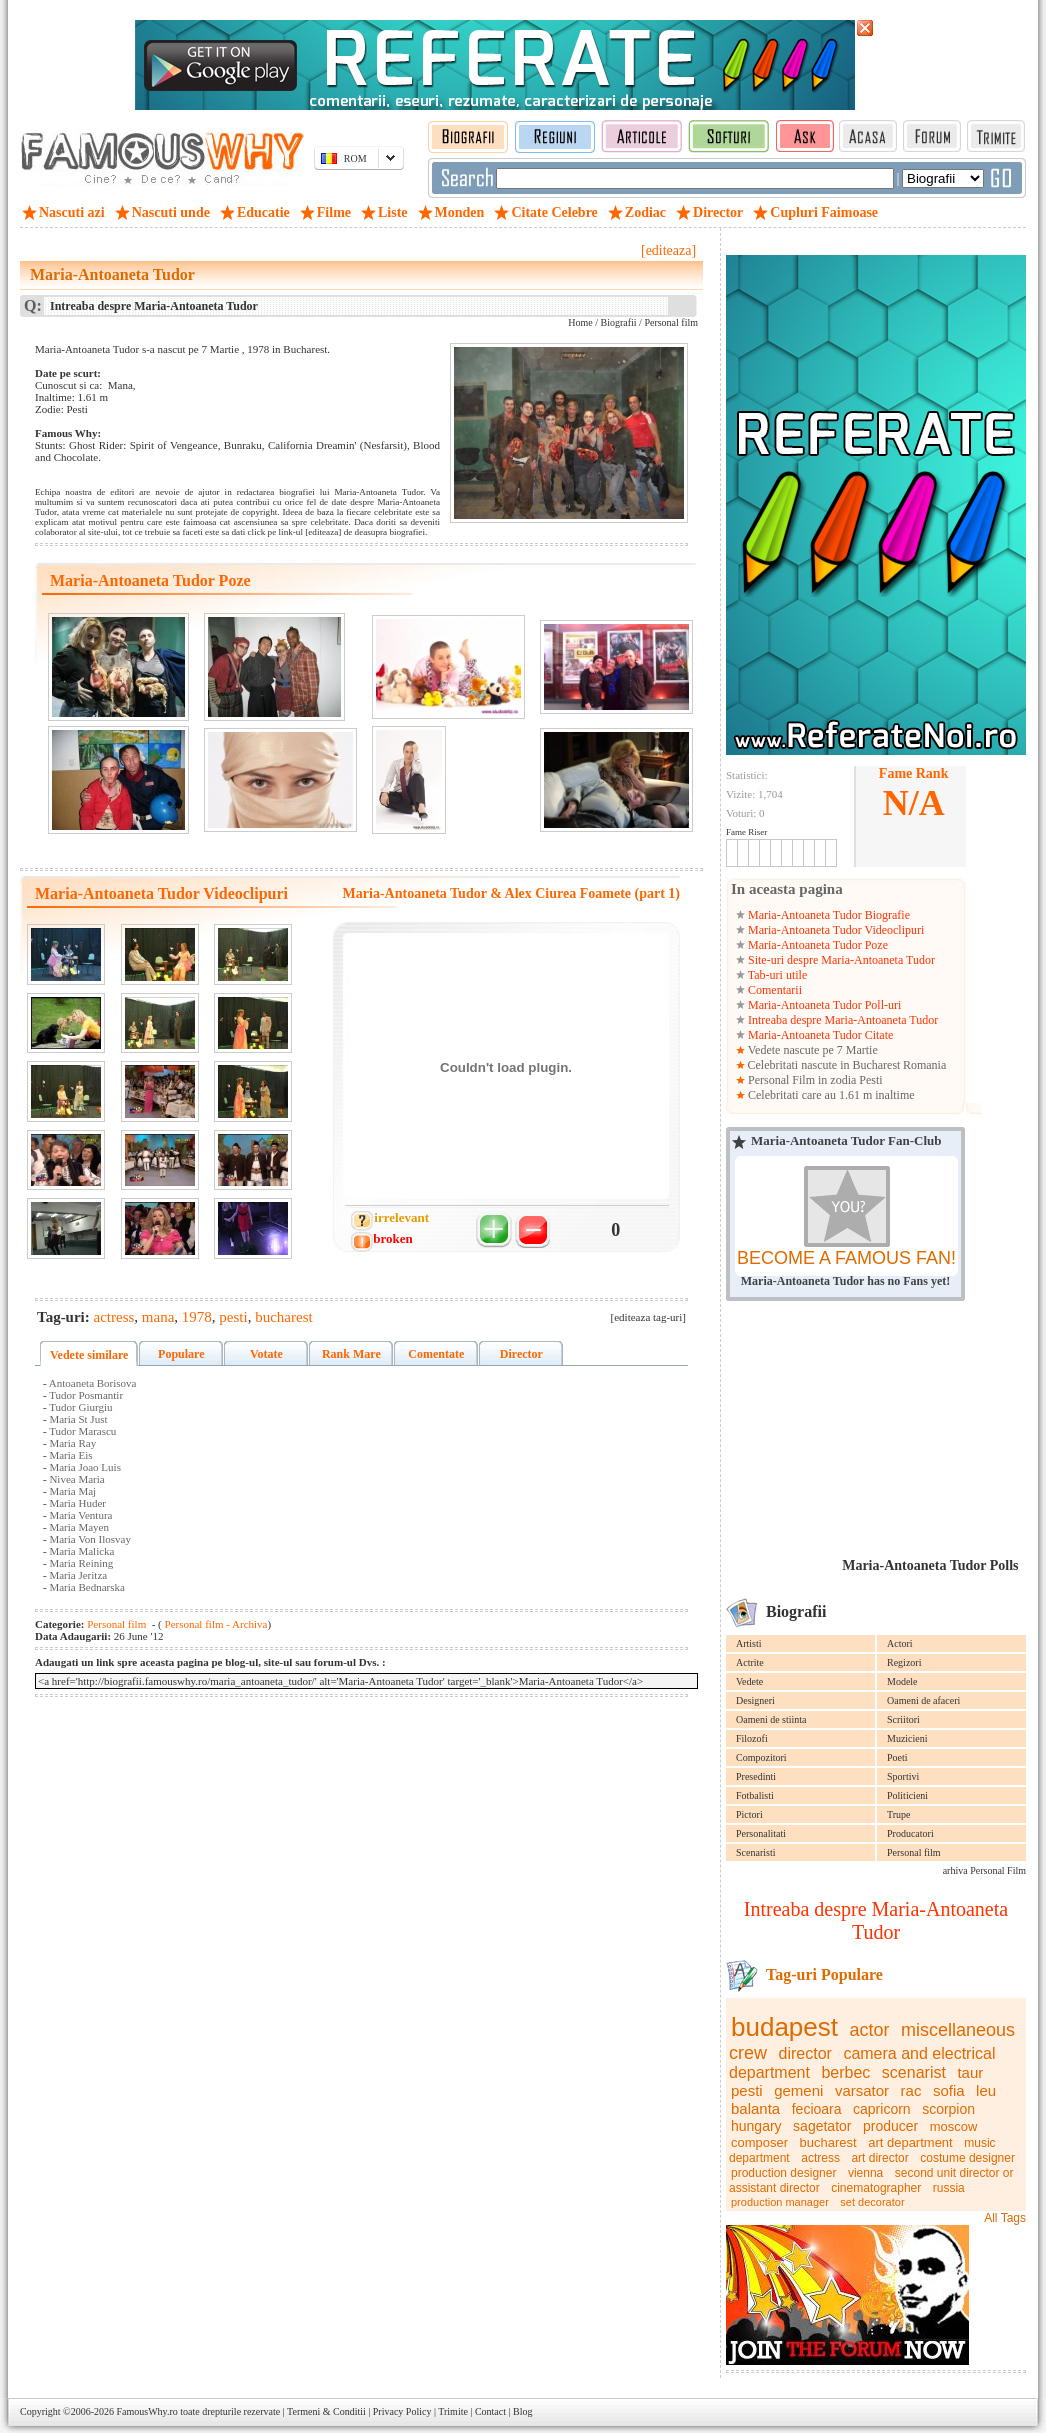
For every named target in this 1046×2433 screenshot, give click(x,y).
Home (580, 322)
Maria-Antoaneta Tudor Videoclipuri (834, 930)
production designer (783, 2173)
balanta (755, 2108)
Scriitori (903, 1719)
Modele (902, 1681)
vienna (865, 2173)
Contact (490, 2411)
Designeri (755, 1700)
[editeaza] (668, 250)
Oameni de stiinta (771, 1719)
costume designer (967, 2158)
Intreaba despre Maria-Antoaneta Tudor (841, 1020)
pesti (747, 2090)
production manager (780, 2202)
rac (911, 2090)
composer (759, 2142)
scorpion (948, 2109)
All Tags (1005, 2218)
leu (986, 2090)
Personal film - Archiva (215, 1624)
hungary (756, 2126)
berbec (845, 2072)
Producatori (910, 1833)
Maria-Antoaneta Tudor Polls (930, 1565)
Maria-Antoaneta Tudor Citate (819, 1035)
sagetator (822, 2126)
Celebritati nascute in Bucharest (824, 1065)
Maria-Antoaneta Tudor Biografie (827, 915)
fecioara (817, 2109)
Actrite (750, 1662)
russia (949, 2188)
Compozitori (761, 1757)
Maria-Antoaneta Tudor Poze (816, 945)
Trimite (453, 2411)
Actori (900, 1643)
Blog (522, 2411)
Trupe (899, 1814)
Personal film (914, 1852)
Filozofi (752, 1738)
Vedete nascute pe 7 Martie (811, 1050)
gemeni (798, 2090)
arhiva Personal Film (984, 1870)
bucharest (828, 2142)
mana (158, 1317)
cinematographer (876, 2188)
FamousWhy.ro (146, 2411)
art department (910, 2142)
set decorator (872, 2202)
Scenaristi (755, 1852)
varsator (862, 2090)
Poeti (897, 1757)
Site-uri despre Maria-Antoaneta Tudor (840, 960)
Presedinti (756, 1776)
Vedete (749, 1681)
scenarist (914, 2072)
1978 (197, 1317)
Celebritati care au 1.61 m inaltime (830, 1095)
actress (820, 2158)
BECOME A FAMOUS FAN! (846, 1258)
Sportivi (903, 1776)
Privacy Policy (402, 2411)
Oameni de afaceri (923, 1700)
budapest (784, 2027)
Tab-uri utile (776, 975)
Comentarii (773, 990)
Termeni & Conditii (326, 2411)
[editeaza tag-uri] (648, 1317)
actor (869, 2030)
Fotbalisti (755, 1795)
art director (879, 2158)
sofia (949, 2090)
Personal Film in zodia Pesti (814, 1080)
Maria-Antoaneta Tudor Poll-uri (823, 1005)
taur (970, 2072)
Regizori (904, 1662)
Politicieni (907, 1795)
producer (890, 2126)
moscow (954, 2126)
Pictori (749, 1814)
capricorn (882, 2109)
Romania (924, 1065)
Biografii (619, 322)
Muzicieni (907, 1738)
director (805, 2053)
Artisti (749, 1643)
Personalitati (761, 1833)
